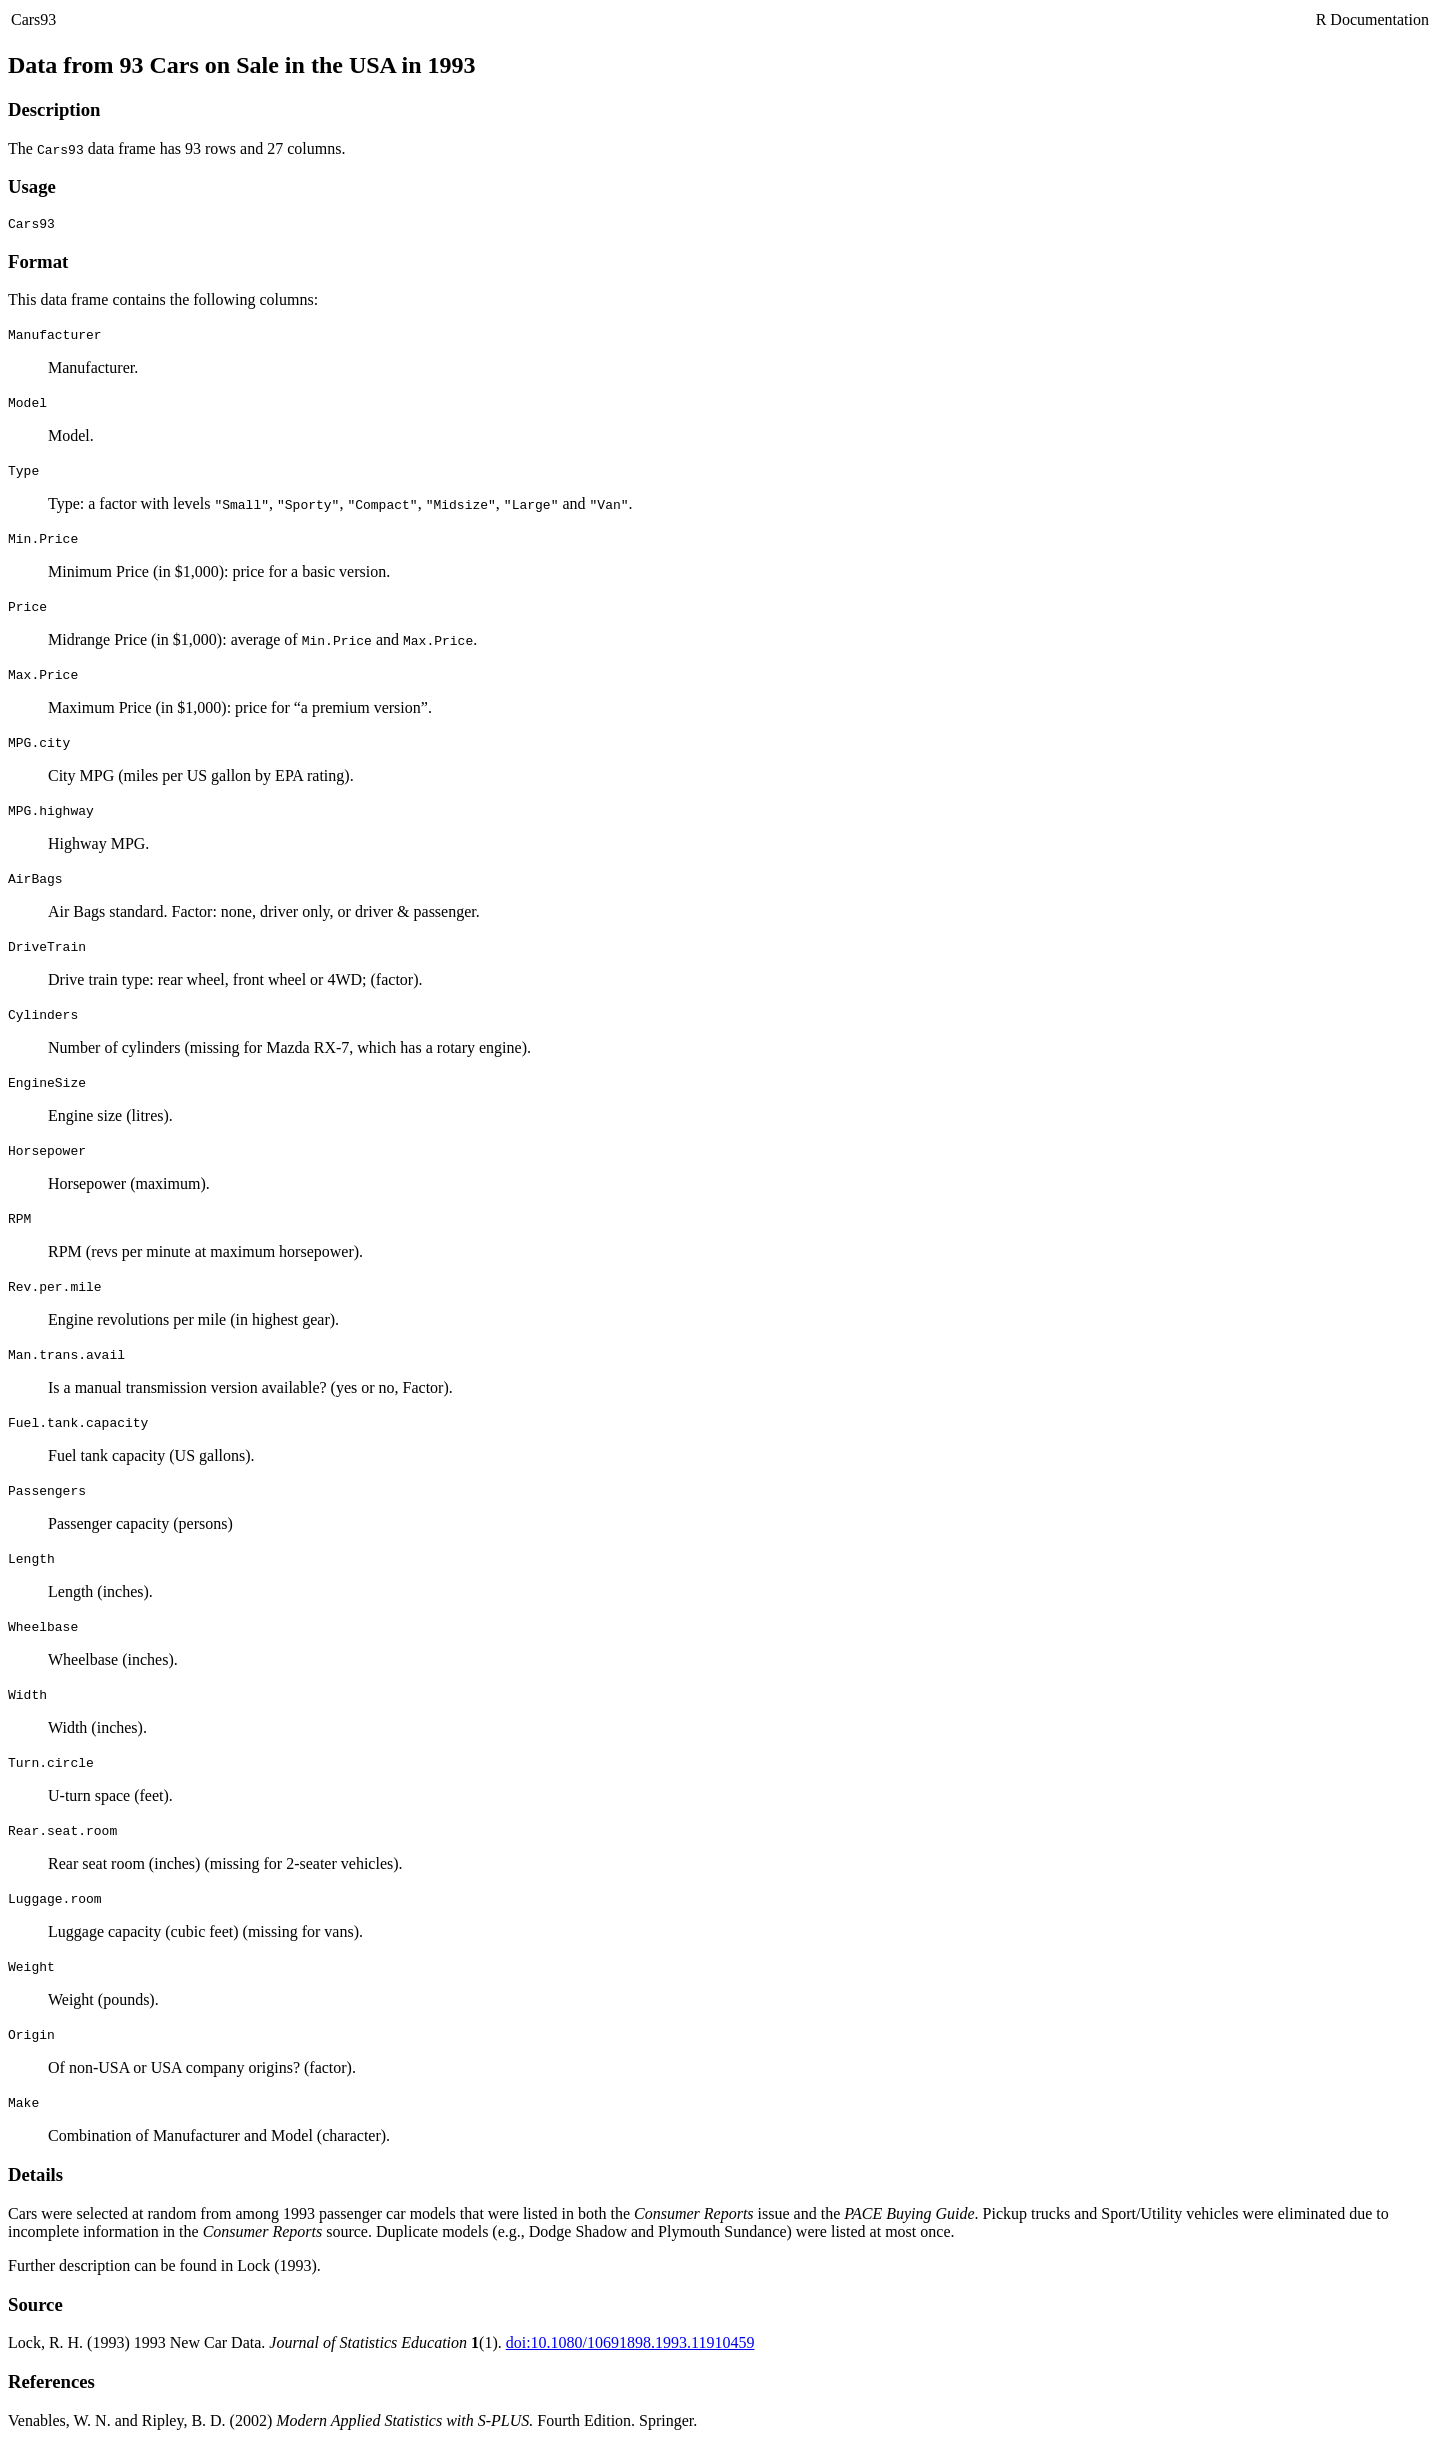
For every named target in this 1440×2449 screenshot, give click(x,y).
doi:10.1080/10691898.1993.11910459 (630, 2345)
